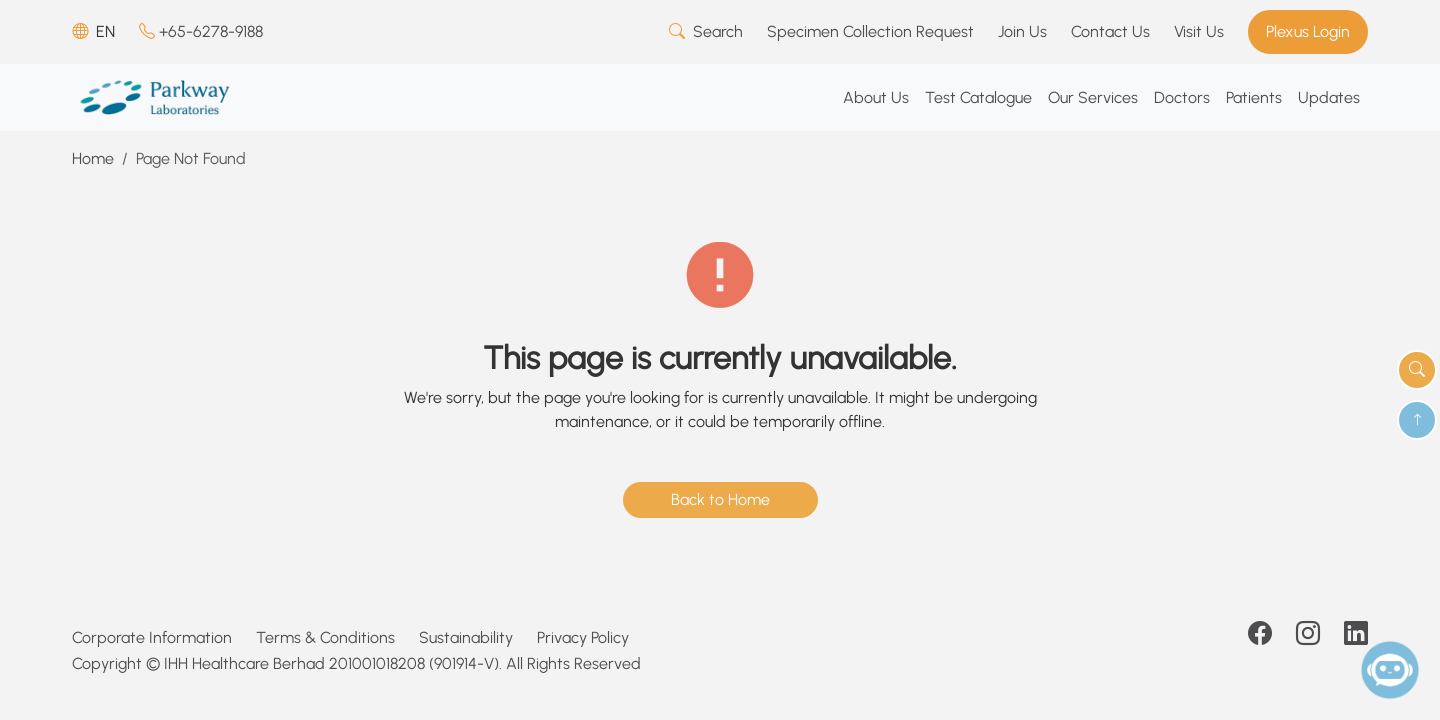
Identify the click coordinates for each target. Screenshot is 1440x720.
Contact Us (1110, 31)
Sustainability (466, 637)
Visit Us (1199, 31)
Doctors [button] (1182, 97)
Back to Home (720, 499)
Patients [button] (1254, 97)
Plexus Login (1308, 31)
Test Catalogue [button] (978, 97)
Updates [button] (1329, 97)
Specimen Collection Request (870, 31)
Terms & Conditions (325, 637)
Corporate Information (152, 637)
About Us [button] (876, 97)
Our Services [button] (1093, 97)
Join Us (1022, 31)
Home (93, 158)
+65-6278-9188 (201, 31)
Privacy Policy (583, 637)
